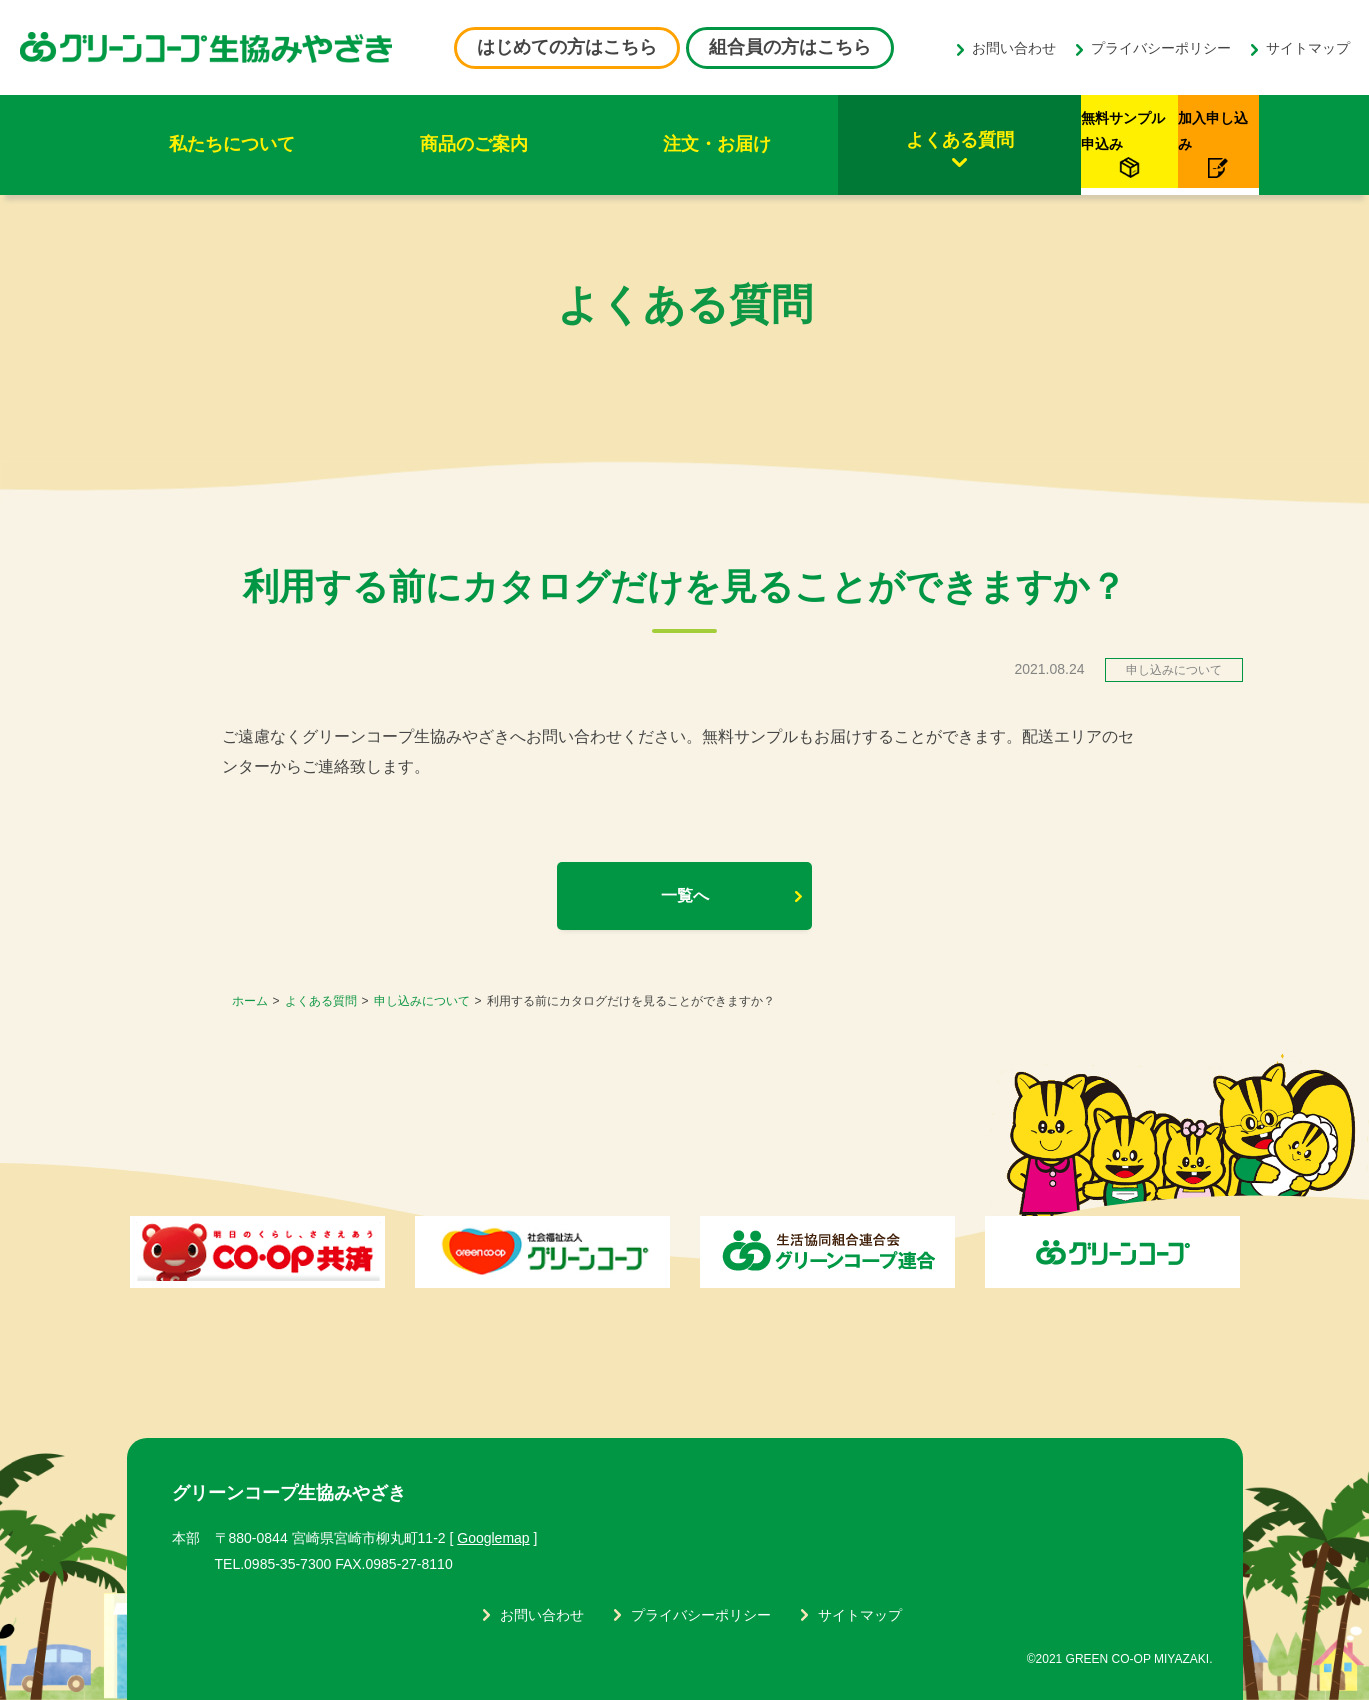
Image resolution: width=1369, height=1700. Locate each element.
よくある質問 (756, 140)
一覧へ (685, 895)
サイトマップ (1308, 48)
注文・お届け (572, 144)
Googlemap (493, 1538)
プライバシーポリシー (1161, 48)
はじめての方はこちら (567, 47)
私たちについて (203, 144)
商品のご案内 (387, 144)
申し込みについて (422, 1001)
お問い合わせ (1014, 48)
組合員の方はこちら (790, 47)
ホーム (250, 1001)
